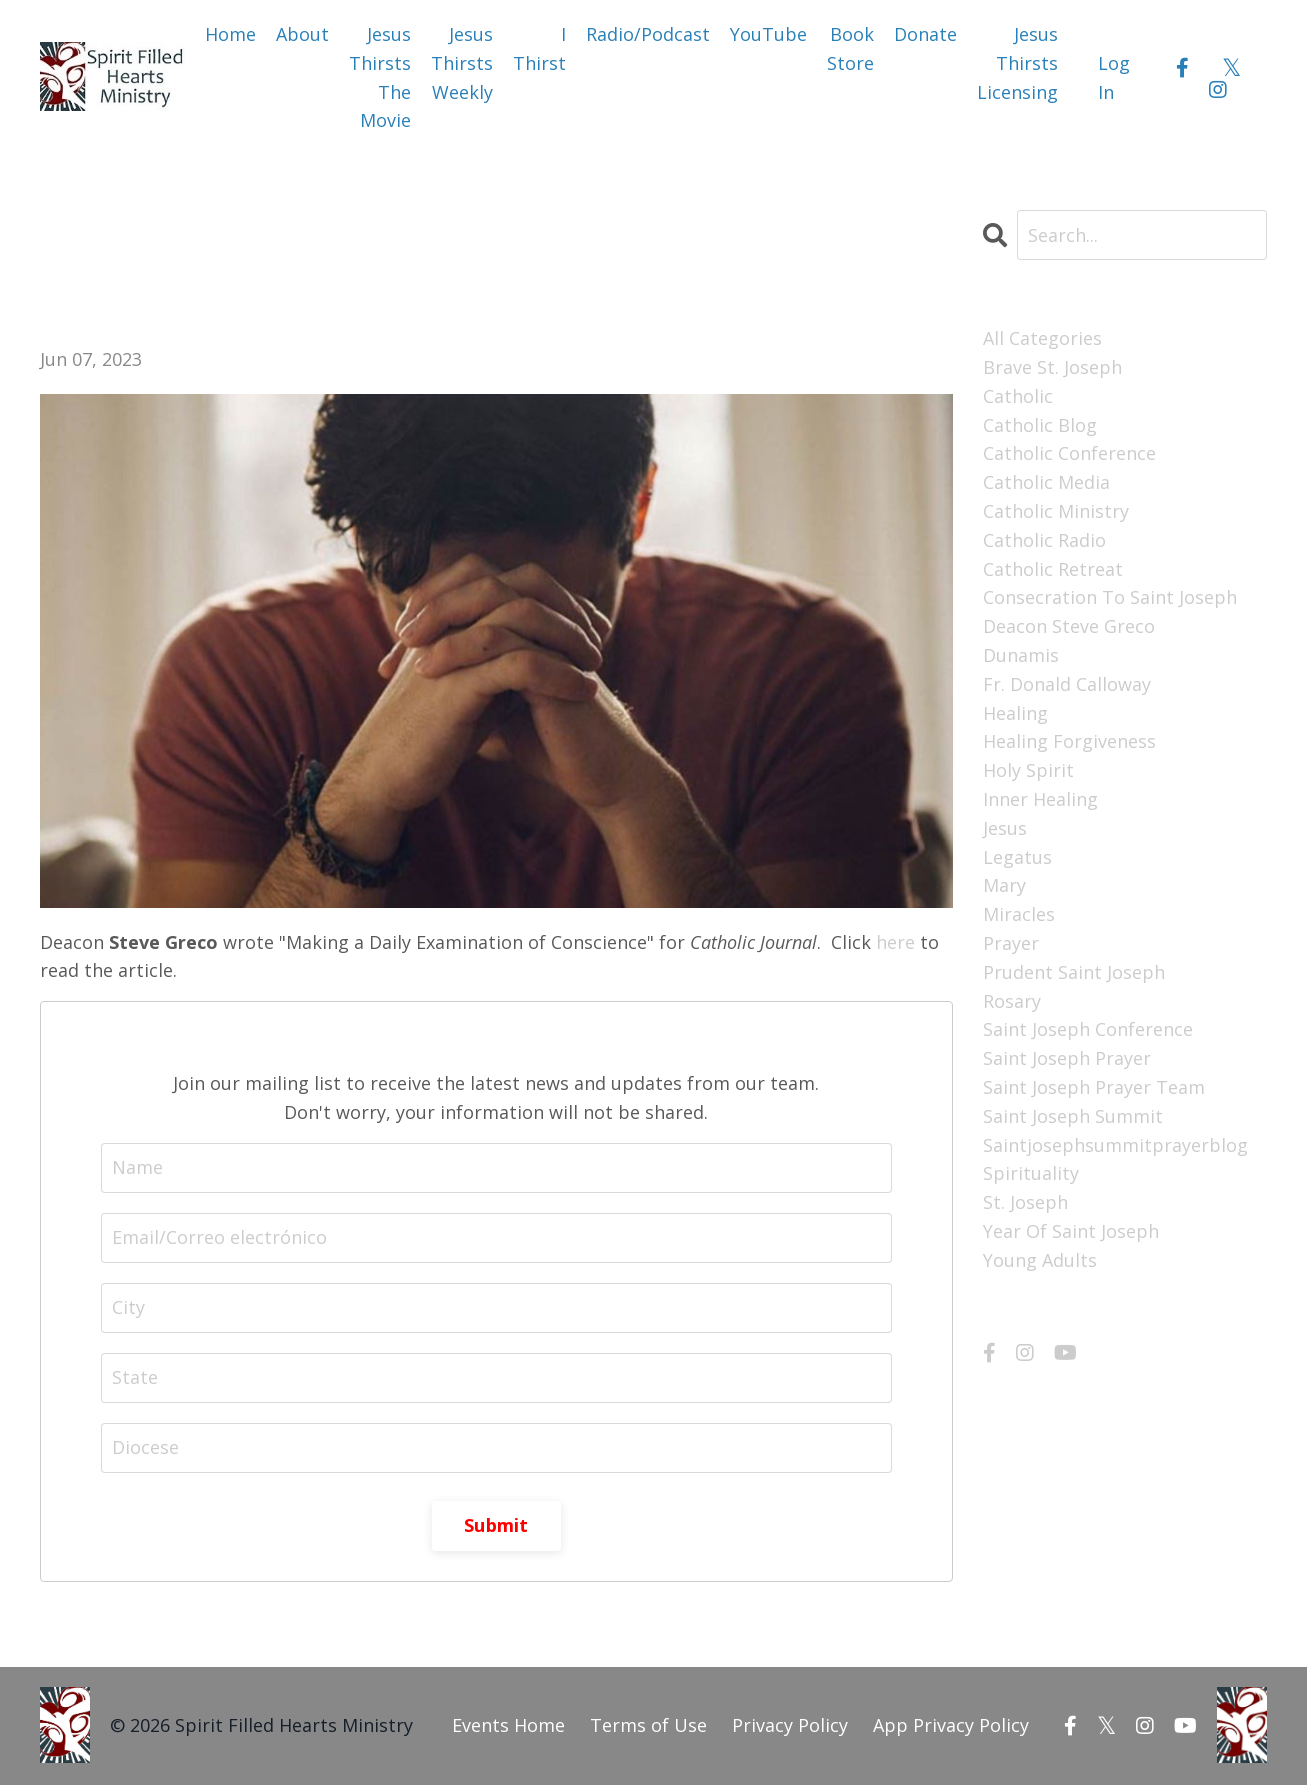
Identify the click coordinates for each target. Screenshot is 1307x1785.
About (302, 34)
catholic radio (1044, 540)
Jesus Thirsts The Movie (380, 77)
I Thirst (539, 48)
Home (230, 34)
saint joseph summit (1073, 1116)
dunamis (1021, 655)
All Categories (1042, 338)
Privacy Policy (790, 1725)
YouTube (768, 34)
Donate (925, 34)
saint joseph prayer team (1094, 1087)
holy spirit (1028, 770)
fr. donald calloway (1067, 684)
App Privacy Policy (951, 1725)
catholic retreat (1053, 569)
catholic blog (1040, 425)
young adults (1040, 1260)
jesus (1005, 828)
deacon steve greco (1069, 626)
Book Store (850, 48)
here (895, 942)
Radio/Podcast (648, 34)
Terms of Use (648, 1725)
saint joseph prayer (1067, 1058)
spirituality (1031, 1173)
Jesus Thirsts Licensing (1017, 63)
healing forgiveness (1069, 741)
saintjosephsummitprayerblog (1115, 1145)
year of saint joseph (1071, 1231)
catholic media (1046, 482)
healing (1015, 713)
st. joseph (1025, 1202)
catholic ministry (1056, 511)
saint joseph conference (1088, 1029)
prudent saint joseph (1074, 972)
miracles (1019, 914)
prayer (1011, 943)
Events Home (508, 1725)
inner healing (1040, 799)
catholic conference (1069, 453)
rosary (1012, 1001)
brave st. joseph (1052, 367)
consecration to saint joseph (1110, 597)
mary (1004, 885)
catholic (1018, 396)
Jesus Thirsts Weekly (462, 63)
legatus (1017, 857)
